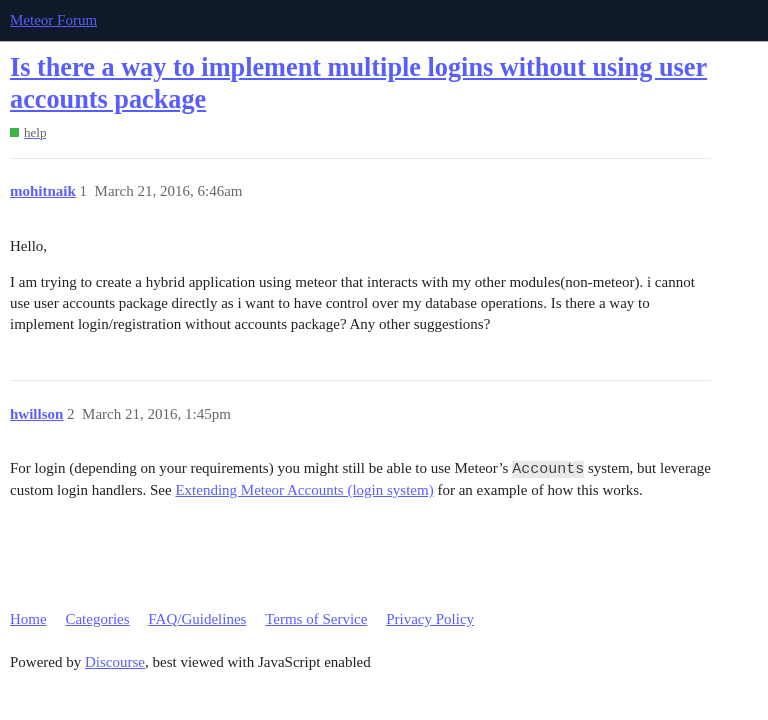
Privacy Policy (430, 619)
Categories (97, 619)
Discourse (115, 662)
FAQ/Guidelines (197, 619)
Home (28, 619)
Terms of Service (316, 619)
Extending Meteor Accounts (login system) (304, 490)
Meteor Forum (53, 20)
